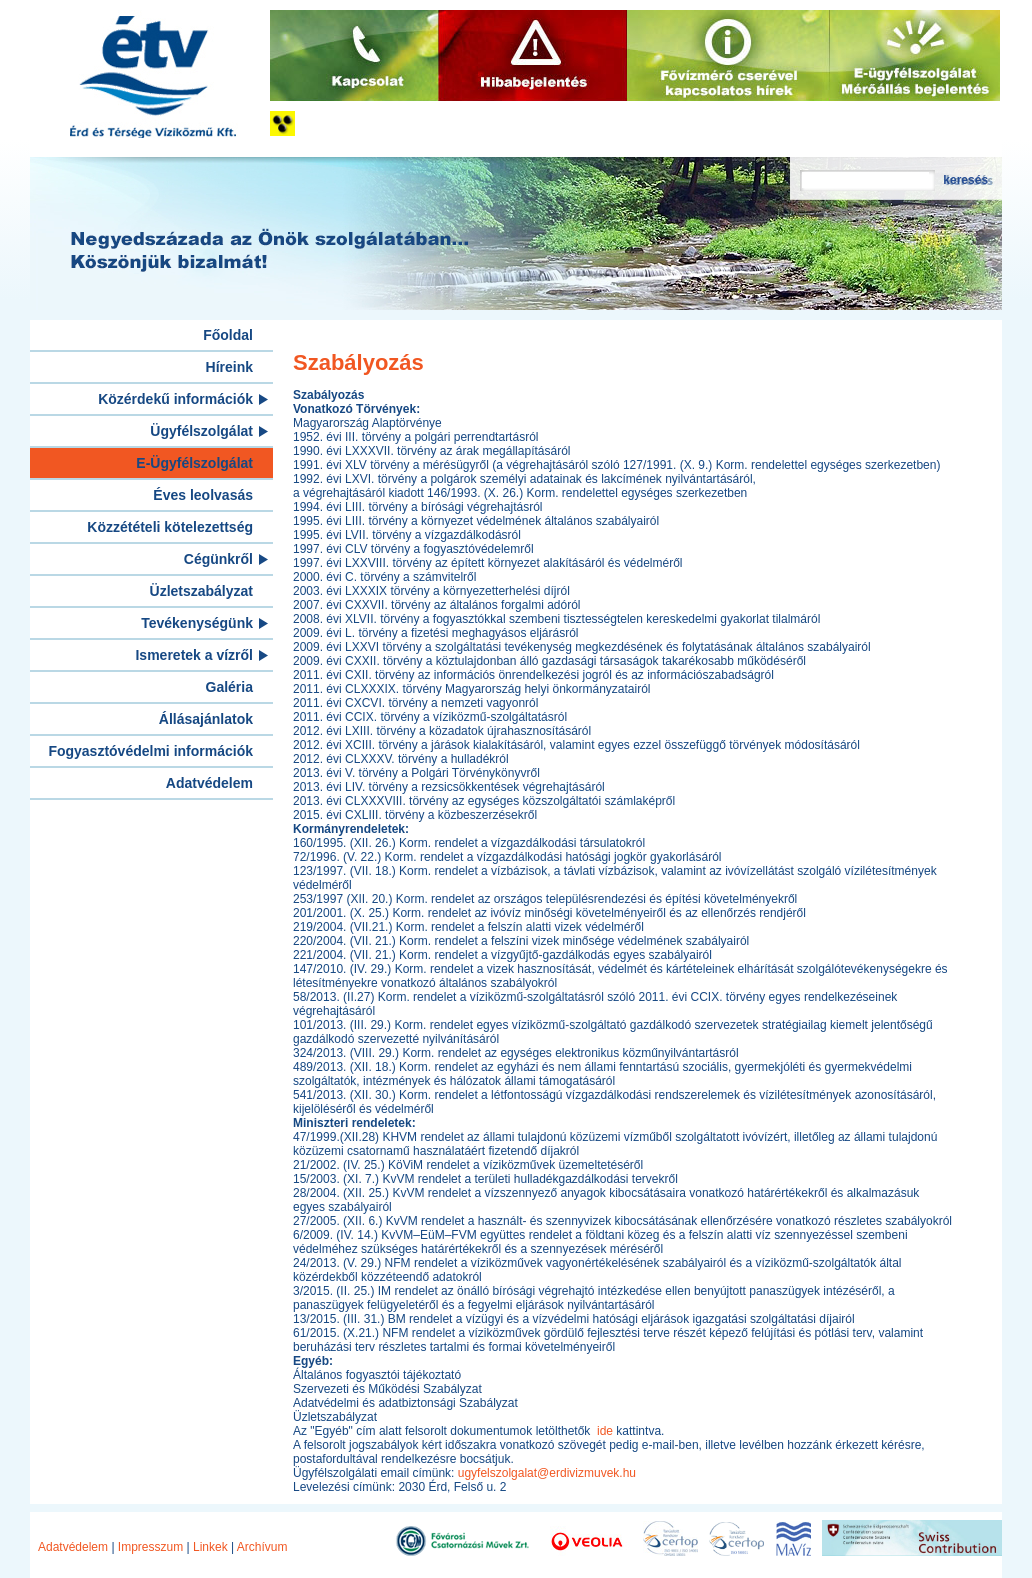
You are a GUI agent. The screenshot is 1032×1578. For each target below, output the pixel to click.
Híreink (229, 367)
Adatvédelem (209, 783)
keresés (965, 180)
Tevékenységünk (197, 623)
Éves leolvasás (203, 495)
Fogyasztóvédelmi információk (150, 751)
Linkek (210, 1547)
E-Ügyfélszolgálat (194, 463)
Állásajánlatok (206, 719)
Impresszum (150, 1547)
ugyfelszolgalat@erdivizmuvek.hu (547, 1473)
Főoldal (228, 335)
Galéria (229, 687)
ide (606, 1431)
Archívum (262, 1547)
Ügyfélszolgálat (201, 431)
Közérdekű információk (175, 399)
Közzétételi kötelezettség (170, 527)
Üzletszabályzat (201, 591)
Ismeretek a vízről (194, 655)
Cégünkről (218, 559)
